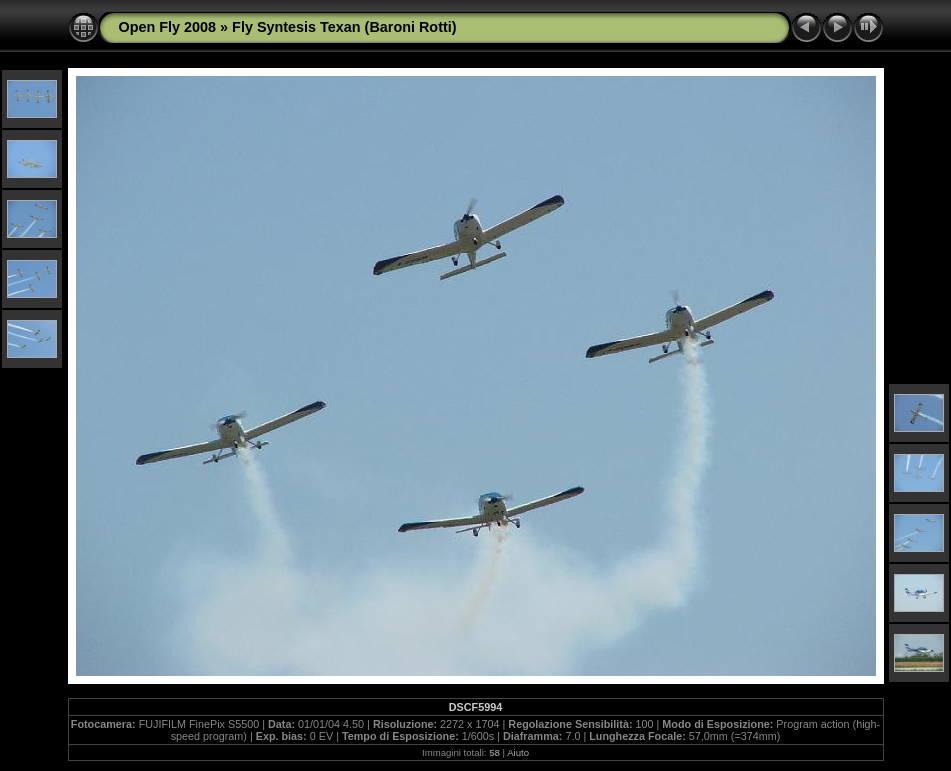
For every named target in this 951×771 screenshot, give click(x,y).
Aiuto (518, 752)
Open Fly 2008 (168, 27)
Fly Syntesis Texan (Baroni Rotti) (344, 27)
